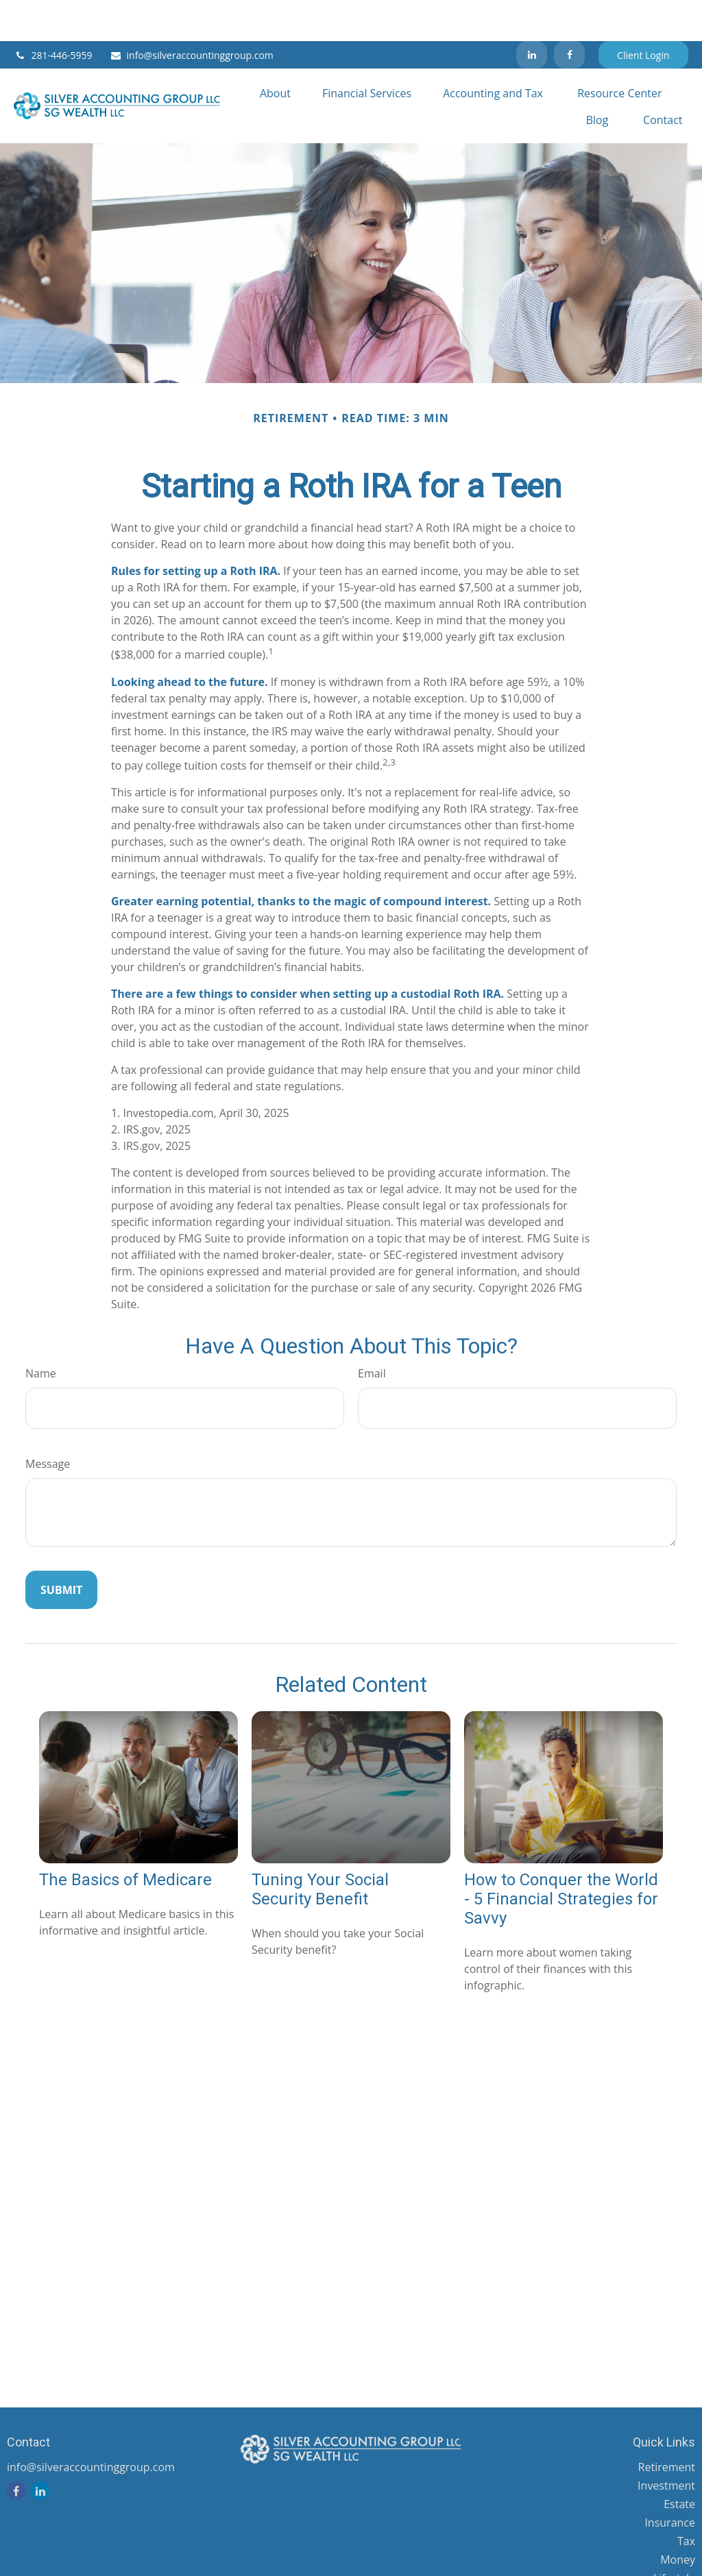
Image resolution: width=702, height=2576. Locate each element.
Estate (679, 2462)
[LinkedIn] (531, 13)
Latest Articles (659, 2555)
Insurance (669, 2481)
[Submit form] (61, 1549)
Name (40, 1332)
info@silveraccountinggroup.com (192, 14)
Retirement (666, 2425)
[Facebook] (569, 13)
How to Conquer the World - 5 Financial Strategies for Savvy (561, 1858)
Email (372, 1332)
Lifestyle (674, 2536)
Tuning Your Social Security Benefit (320, 1848)
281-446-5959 (53, 14)
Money (677, 2518)
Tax (686, 2499)
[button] (275, 51)
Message (47, 1422)
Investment (666, 2444)
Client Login (643, 14)
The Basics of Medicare (125, 1838)
